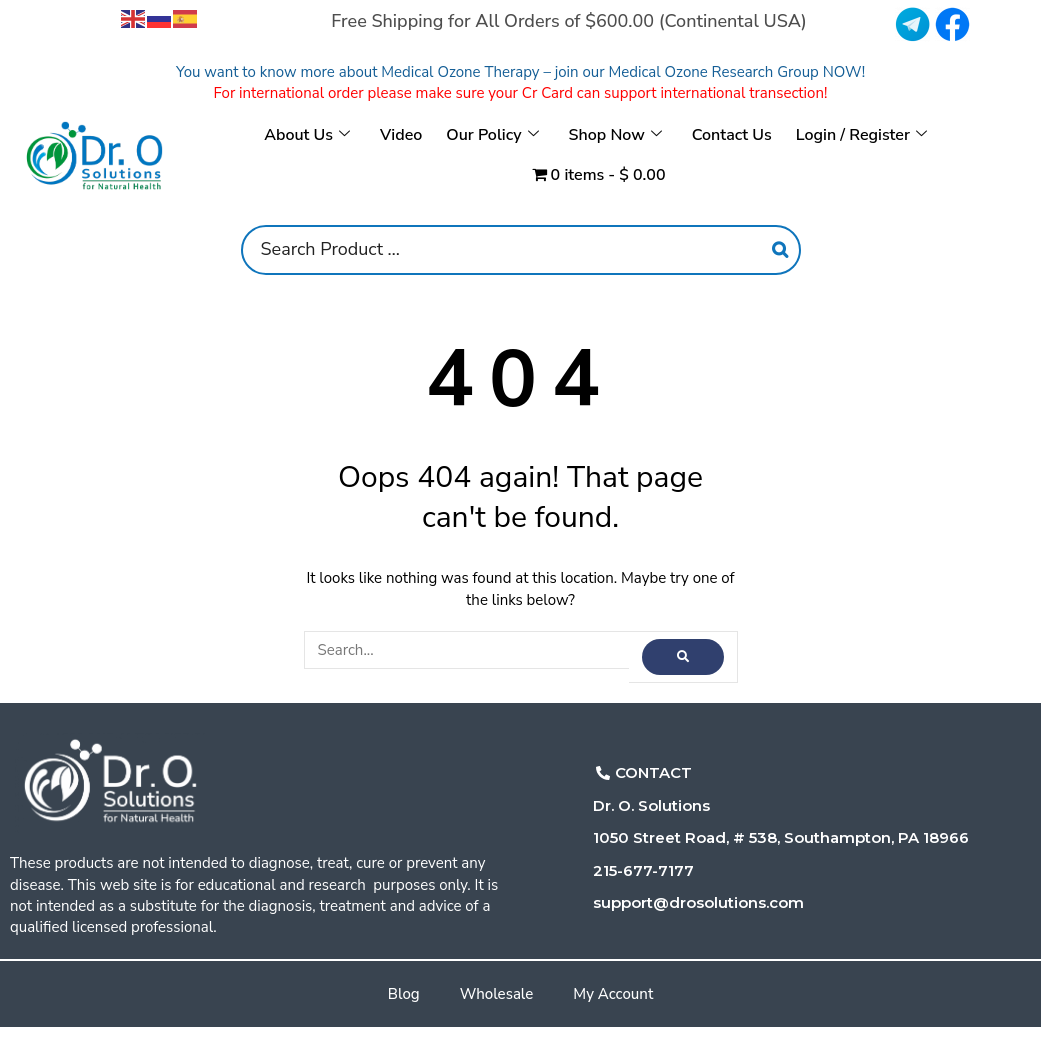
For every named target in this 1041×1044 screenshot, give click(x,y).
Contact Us (732, 135)
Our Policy (492, 135)
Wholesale (497, 994)
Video (401, 135)
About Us (307, 135)
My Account (613, 994)
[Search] (780, 250)
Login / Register (861, 135)
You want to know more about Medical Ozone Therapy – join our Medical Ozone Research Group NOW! (520, 72)
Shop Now (615, 135)
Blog (404, 994)
